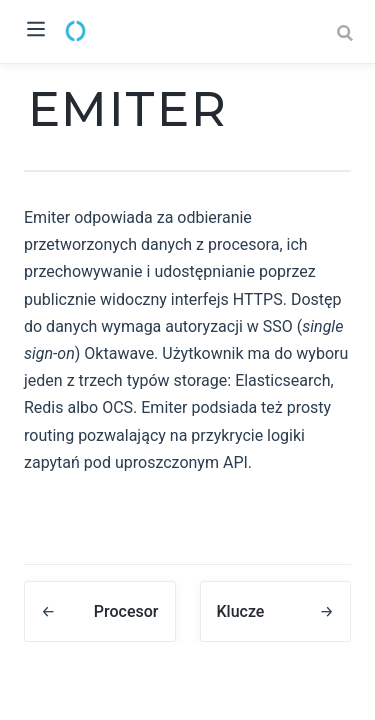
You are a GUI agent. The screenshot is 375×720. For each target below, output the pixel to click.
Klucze (241, 611)
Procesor (126, 611)
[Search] (347, 33)
